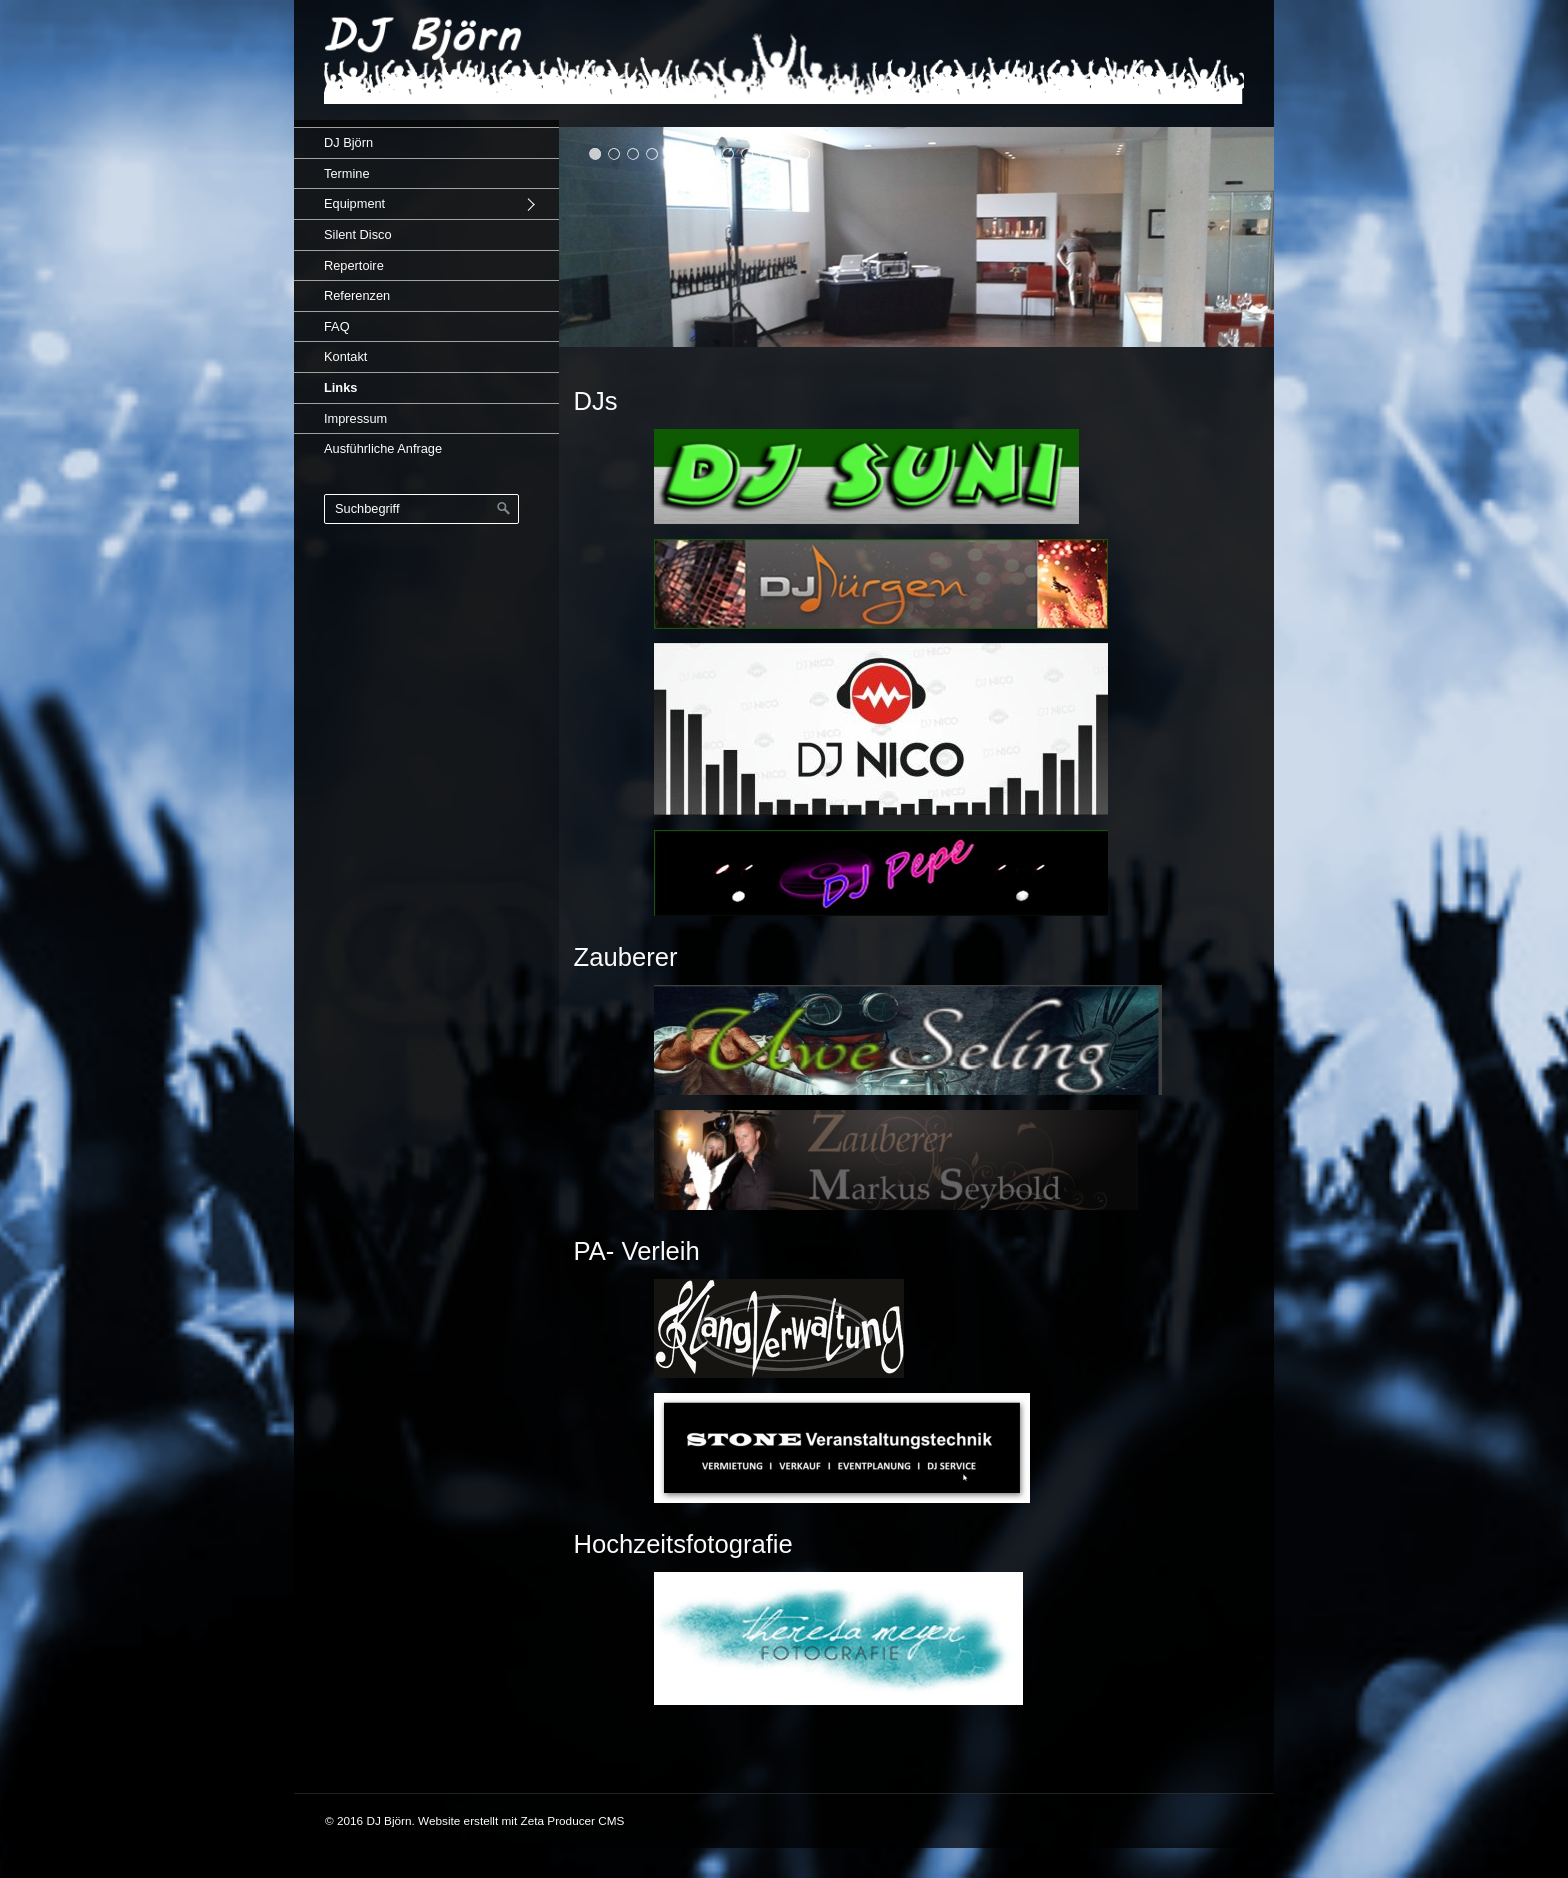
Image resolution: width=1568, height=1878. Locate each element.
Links (340, 387)
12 (804, 153)
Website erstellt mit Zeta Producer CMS (521, 1820)
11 (785, 153)
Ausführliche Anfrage (383, 448)
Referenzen (357, 295)
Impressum (355, 418)
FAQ (337, 326)
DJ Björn (348, 142)
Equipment (354, 203)
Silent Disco (358, 234)
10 (766, 153)
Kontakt (345, 356)
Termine (347, 173)
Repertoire (354, 265)
